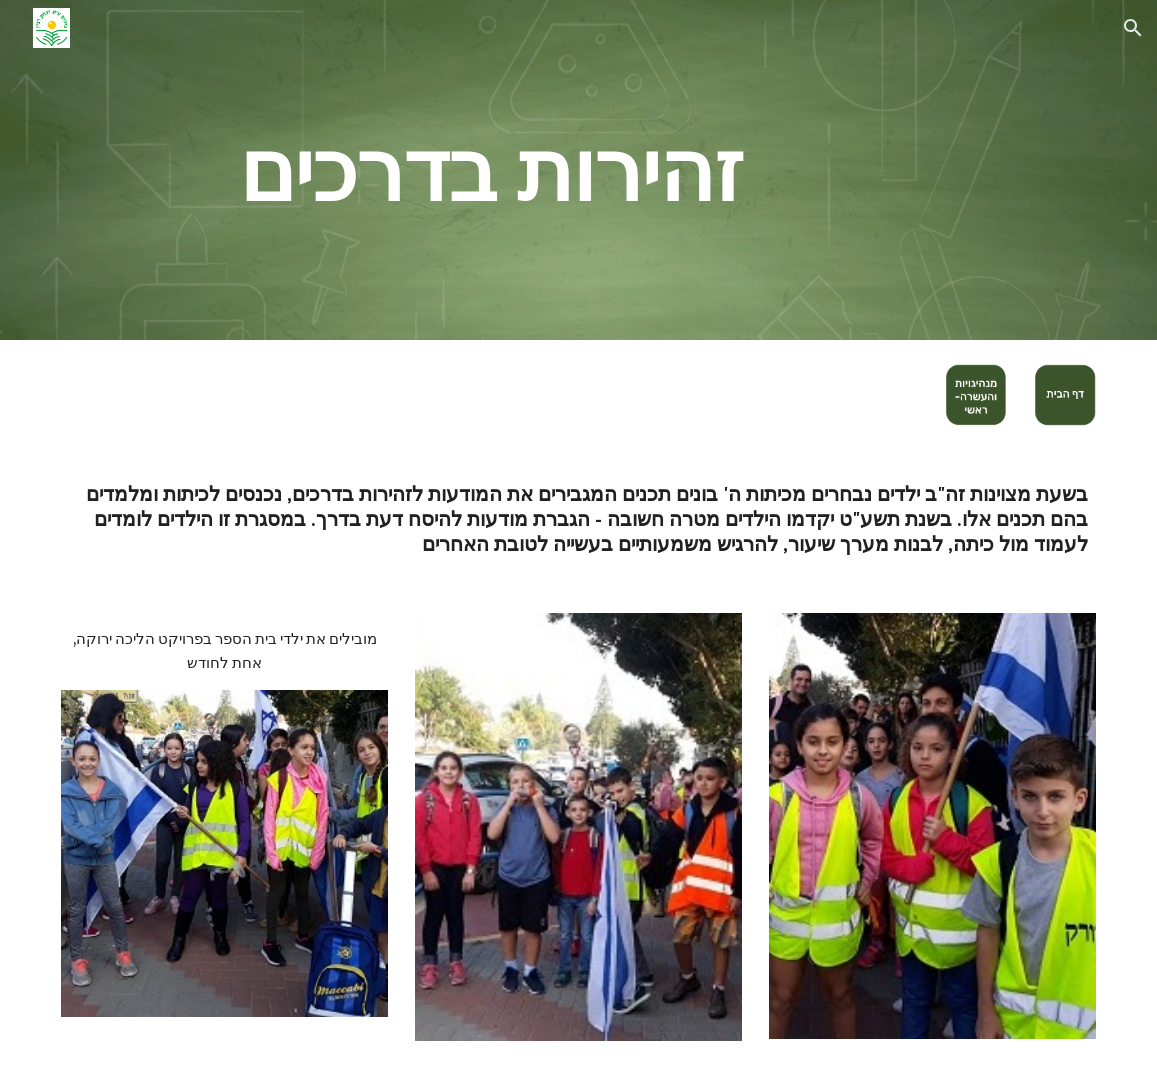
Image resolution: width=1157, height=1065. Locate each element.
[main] (490, 169)
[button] (1133, 28)
